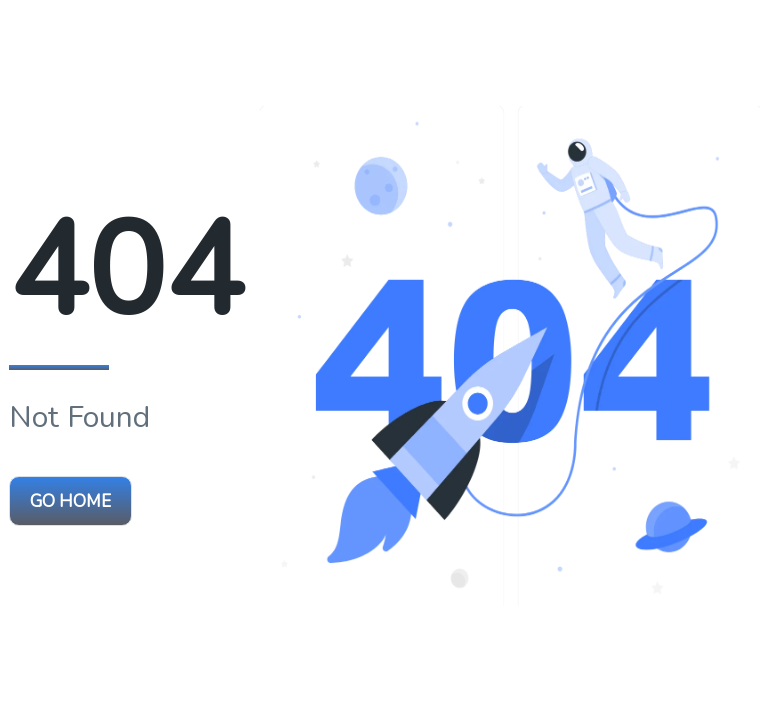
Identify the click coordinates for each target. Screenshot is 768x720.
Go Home (70, 501)
